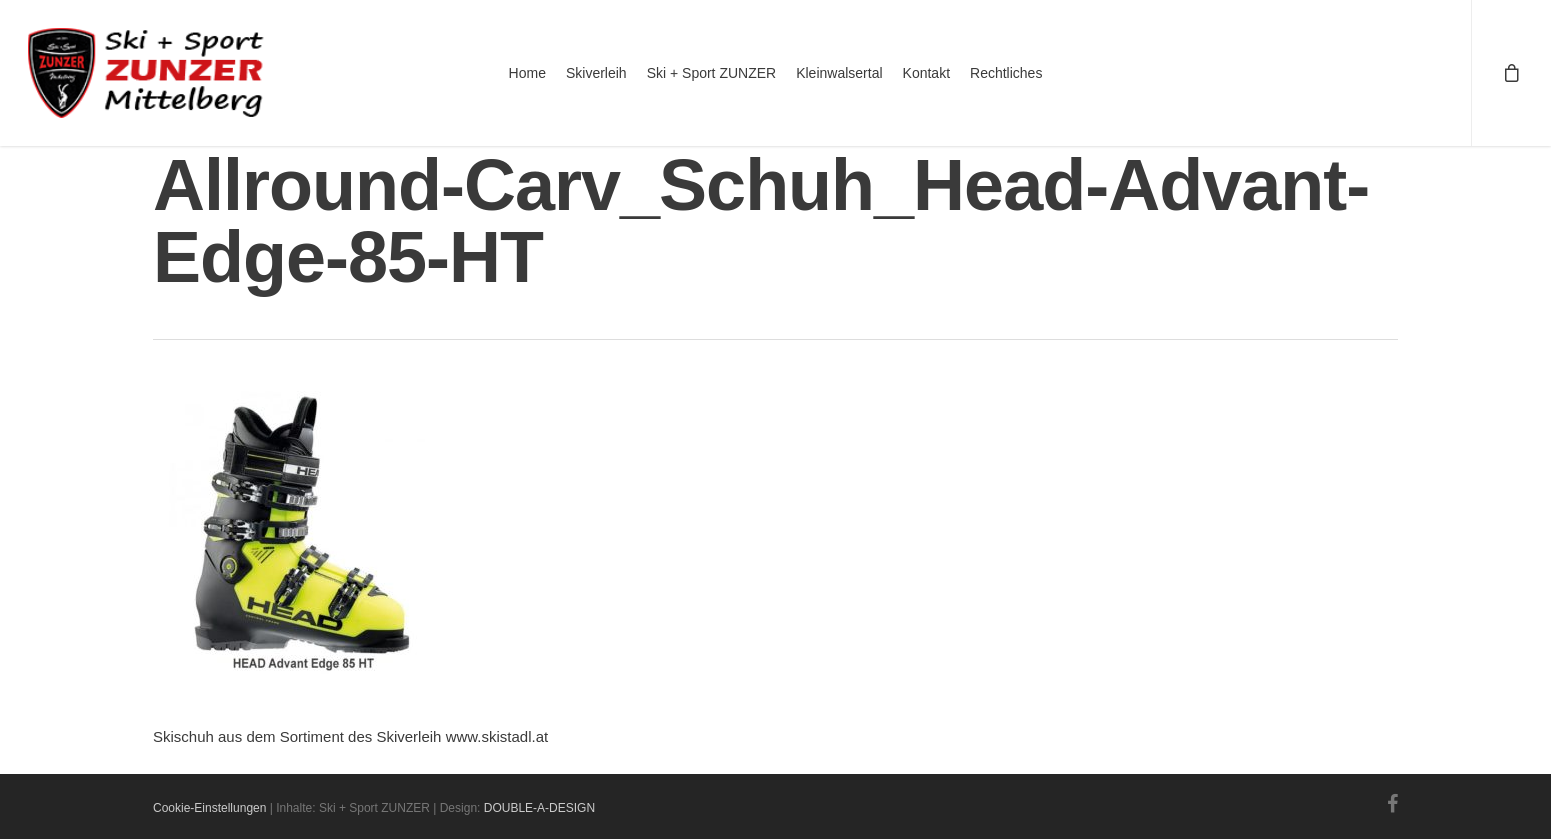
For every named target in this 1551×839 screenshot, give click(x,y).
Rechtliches (1006, 73)
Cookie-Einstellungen (209, 808)
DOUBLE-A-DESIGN (539, 808)
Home (527, 73)
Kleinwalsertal (839, 73)
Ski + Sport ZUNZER (712, 73)
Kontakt (926, 73)
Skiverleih (596, 73)
